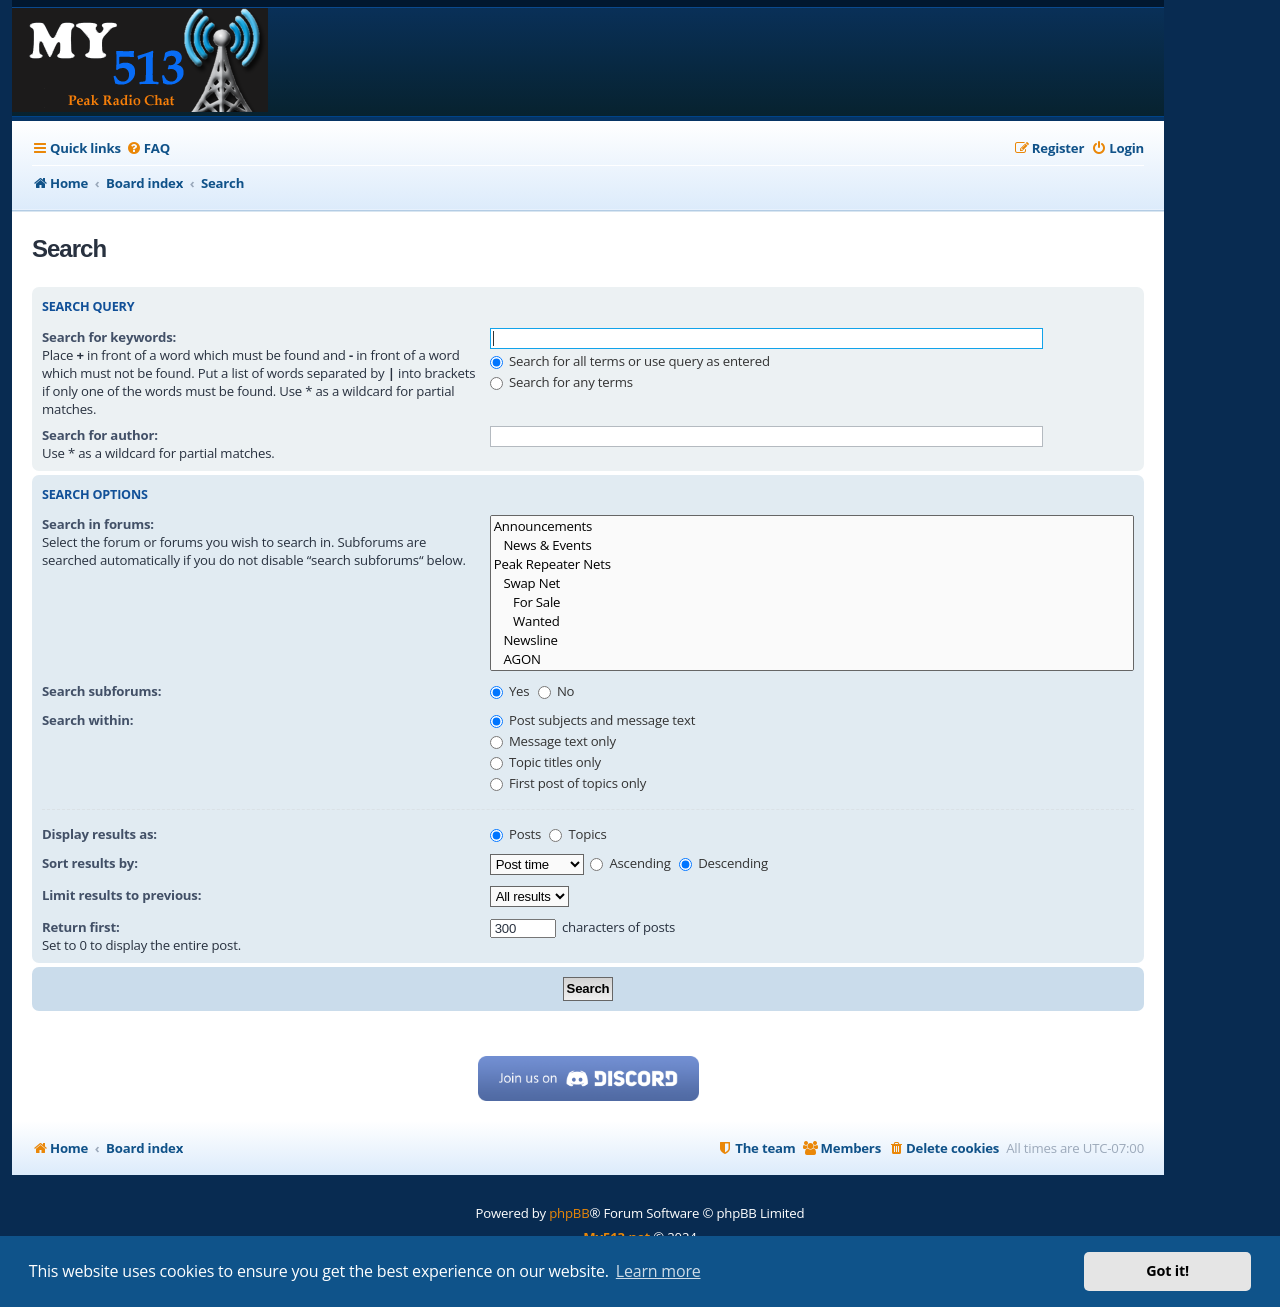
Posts (515, 834)
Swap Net (812, 583)
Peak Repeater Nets (812, 564)
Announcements (812, 526)
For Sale (812, 602)
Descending (723, 863)
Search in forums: (98, 524)
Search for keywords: (109, 337)
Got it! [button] (1167, 1270)
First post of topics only (568, 783)
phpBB (569, 1213)
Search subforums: (101, 691)
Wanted (812, 621)
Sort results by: (90, 863)
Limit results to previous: (121, 895)
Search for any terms (561, 382)
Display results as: (99, 834)
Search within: (87, 720)
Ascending (630, 863)
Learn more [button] (658, 1271)
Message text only (553, 741)
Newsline (812, 640)
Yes (510, 691)
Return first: (81, 927)
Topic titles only (545, 762)
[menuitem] (148, 148)
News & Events (812, 545)
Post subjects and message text (593, 720)
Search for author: (100, 435)
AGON (812, 659)
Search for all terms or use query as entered (630, 361)
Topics (577, 834)
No (556, 691)
